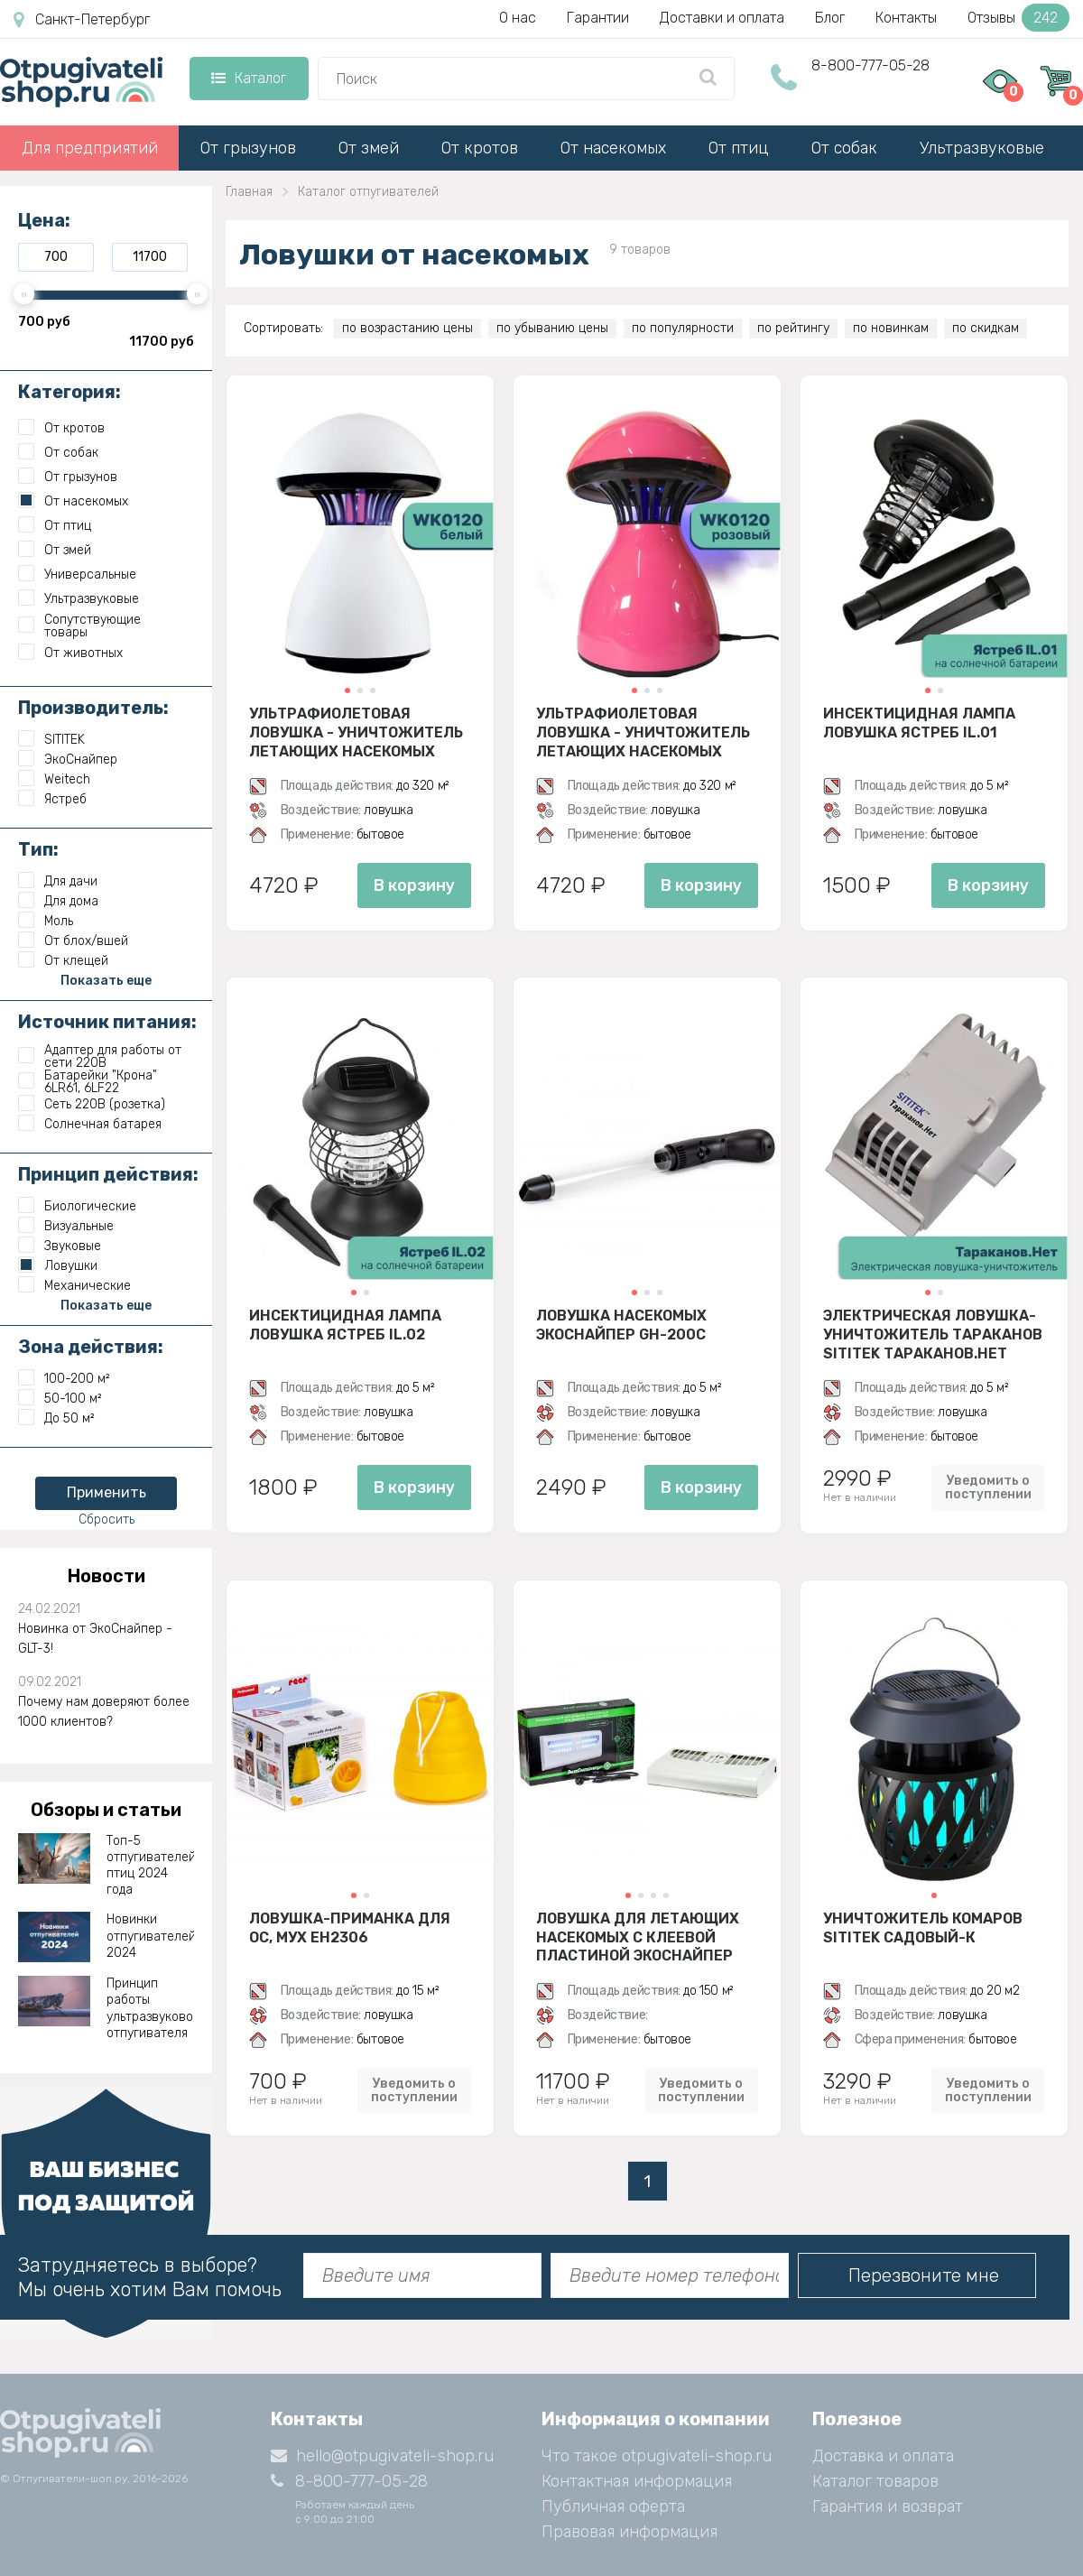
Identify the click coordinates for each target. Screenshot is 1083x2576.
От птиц (738, 148)
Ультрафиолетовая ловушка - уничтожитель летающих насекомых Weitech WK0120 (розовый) (643, 732)
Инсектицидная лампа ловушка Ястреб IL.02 (345, 1325)
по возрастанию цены (407, 328)
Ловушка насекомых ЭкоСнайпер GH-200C (621, 1325)
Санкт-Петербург (82, 20)
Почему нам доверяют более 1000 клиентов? (104, 1711)
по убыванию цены (552, 328)
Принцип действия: (108, 1174)
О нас (517, 17)
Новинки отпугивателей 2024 (150, 1936)
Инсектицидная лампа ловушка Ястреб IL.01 (919, 723)
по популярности (683, 328)
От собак (844, 148)
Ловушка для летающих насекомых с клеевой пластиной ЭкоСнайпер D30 (637, 1937)
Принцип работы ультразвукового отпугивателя (150, 2008)
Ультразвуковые (982, 148)
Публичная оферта (613, 2506)
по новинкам (891, 328)
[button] (347, 690)
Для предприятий (90, 148)
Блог (830, 17)
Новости (106, 1576)
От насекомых (613, 148)
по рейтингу (793, 328)
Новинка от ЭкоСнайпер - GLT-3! (95, 1638)
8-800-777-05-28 (870, 65)
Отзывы (1018, 18)
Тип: (38, 849)
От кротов (479, 148)
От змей (368, 148)
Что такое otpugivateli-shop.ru (657, 2456)
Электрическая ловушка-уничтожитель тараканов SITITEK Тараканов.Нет (932, 1334)
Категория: (69, 392)
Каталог (248, 78)
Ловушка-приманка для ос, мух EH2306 (349, 1928)
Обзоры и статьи (106, 1810)
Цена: (44, 220)
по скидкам (985, 328)
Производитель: (93, 708)
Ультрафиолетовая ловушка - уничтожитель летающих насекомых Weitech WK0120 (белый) (356, 732)
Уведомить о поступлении (988, 1487)
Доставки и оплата (722, 17)
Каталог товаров (875, 2481)
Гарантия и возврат (887, 2506)
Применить (106, 1492)
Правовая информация (629, 2532)
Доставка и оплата (883, 2456)
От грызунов (248, 148)
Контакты (906, 17)
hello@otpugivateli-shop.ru (382, 2456)
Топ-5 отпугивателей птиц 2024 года (150, 1865)
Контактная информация (637, 2481)
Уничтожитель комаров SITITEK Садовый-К (923, 1928)
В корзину (414, 885)
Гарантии (598, 17)
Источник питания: (107, 1022)
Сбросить (106, 1519)
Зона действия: (90, 1347)
